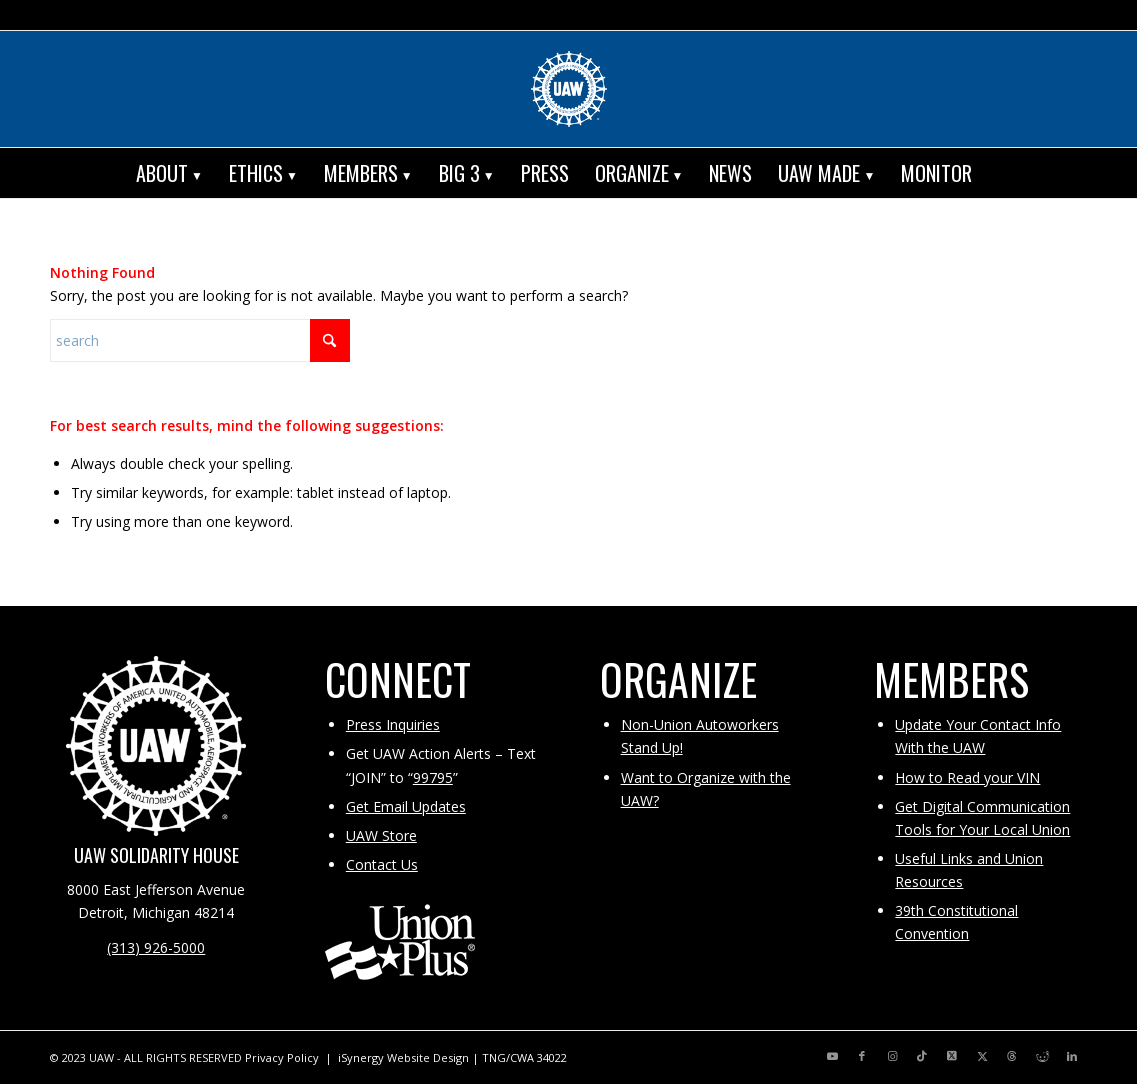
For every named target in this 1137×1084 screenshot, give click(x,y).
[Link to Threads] (1012, 1056)
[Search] (999, 173)
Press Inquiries (393, 724)
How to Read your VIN (967, 777)
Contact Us (382, 864)
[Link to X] (952, 1056)
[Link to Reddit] (1042, 1056)
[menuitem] (169, 173)
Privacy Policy (282, 1057)
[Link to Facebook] (862, 1056)
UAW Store (381, 835)
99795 (433, 777)
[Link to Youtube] (832, 1056)
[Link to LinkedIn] (1072, 1056)
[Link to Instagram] (892, 1056)
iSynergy (361, 1057)
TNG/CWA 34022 (524, 1057)
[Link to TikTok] (922, 1056)
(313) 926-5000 (156, 947)
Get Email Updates (406, 806)
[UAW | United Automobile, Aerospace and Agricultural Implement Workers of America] (569, 89)
